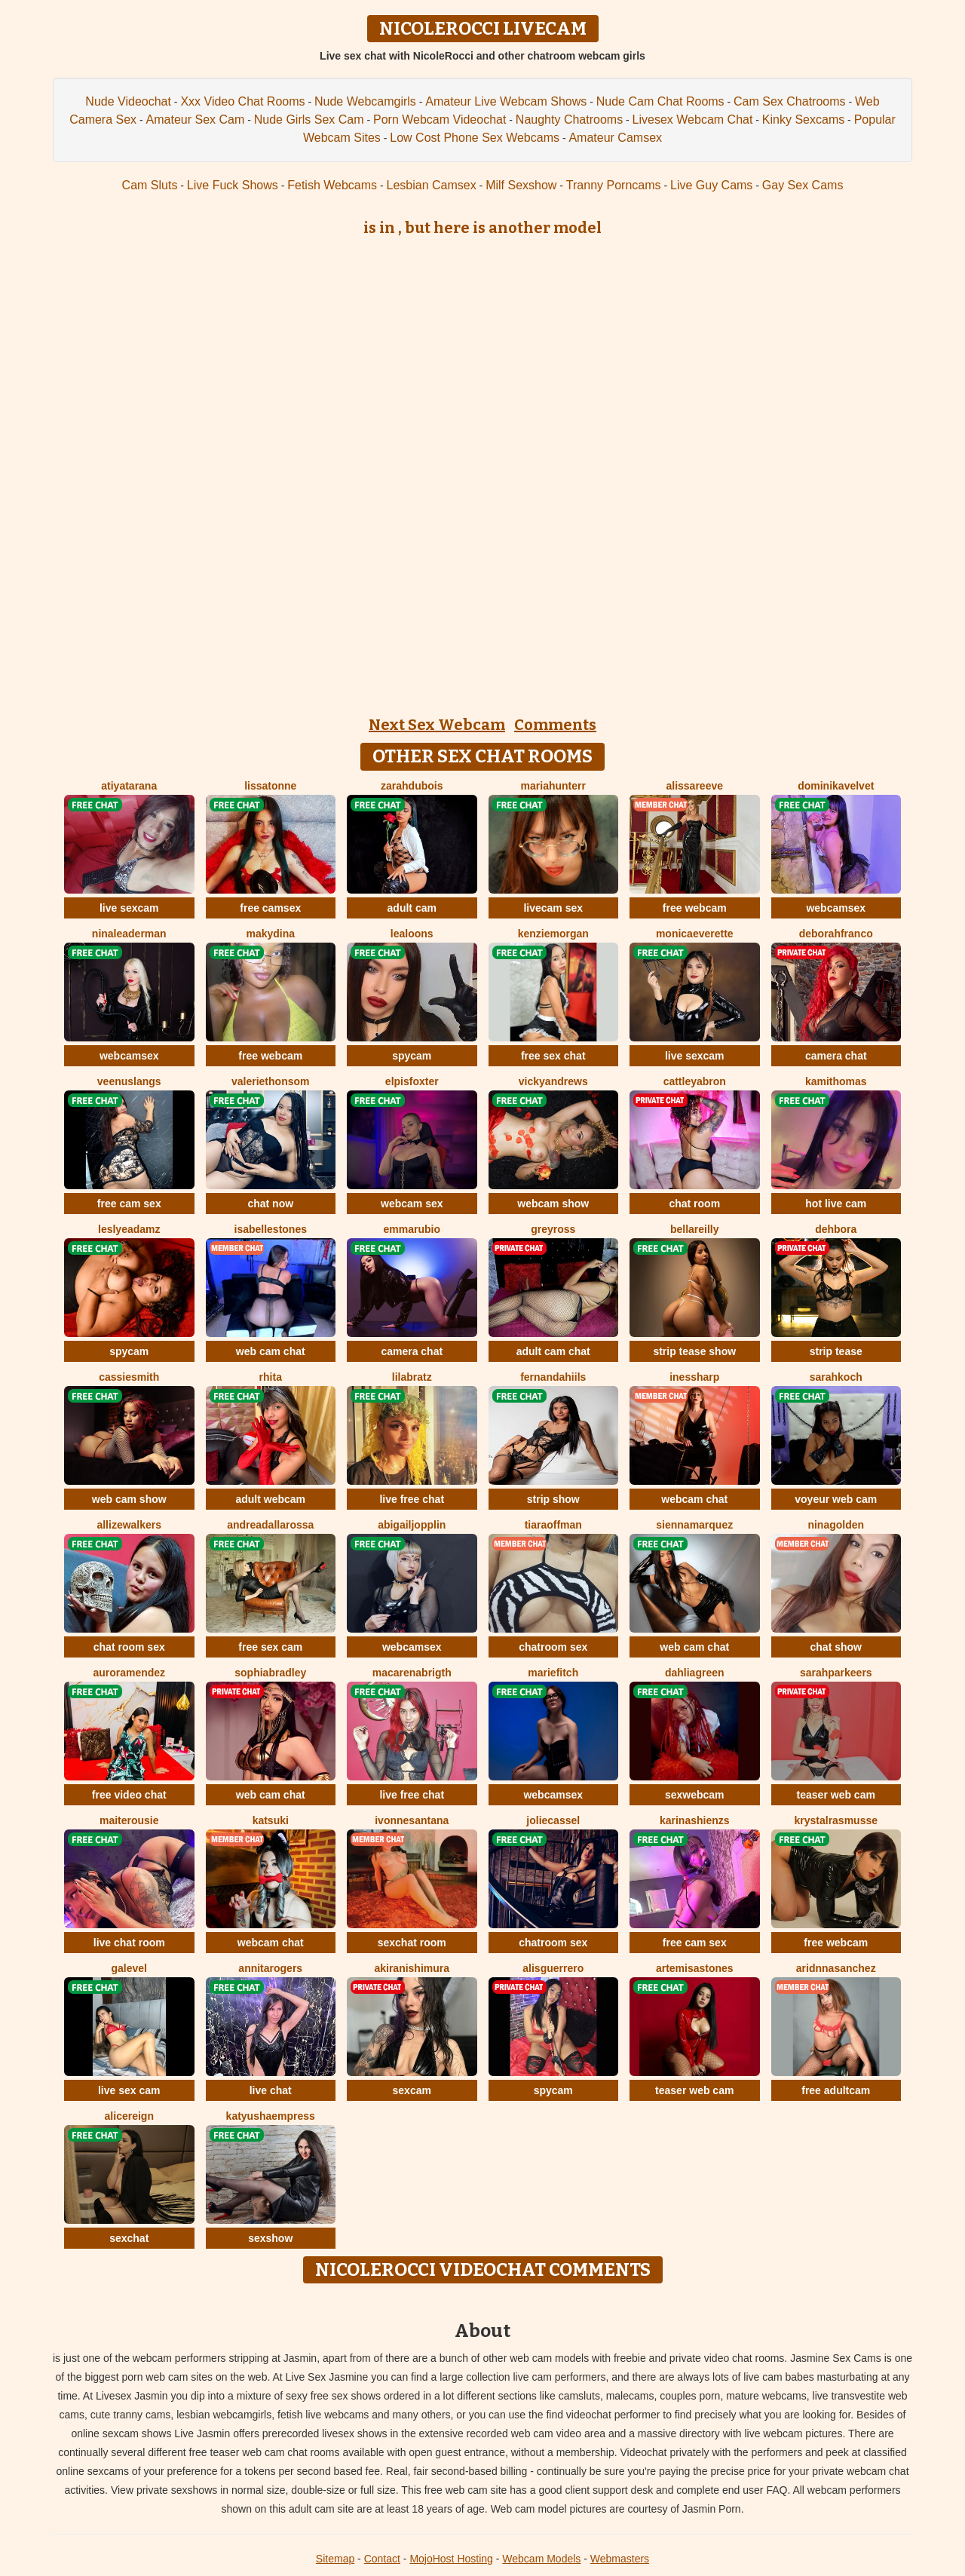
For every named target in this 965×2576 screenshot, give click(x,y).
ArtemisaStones (695, 1968)
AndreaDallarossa (270, 1525)
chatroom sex (553, 1647)
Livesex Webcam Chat (693, 119)
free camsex (270, 908)
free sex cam (270, 1647)
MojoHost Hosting (451, 2559)
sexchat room (412, 1943)
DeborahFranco (836, 934)
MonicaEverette (695, 934)
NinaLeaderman (129, 934)
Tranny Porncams (613, 185)
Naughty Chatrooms (569, 119)
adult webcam (270, 1499)
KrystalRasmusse (836, 1820)
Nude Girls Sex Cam (309, 119)
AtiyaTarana (129, 786)
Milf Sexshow (521, 185)
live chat (271, 2090)
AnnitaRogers (270, 1968)
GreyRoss (553, 1229)
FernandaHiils (553, 1377)
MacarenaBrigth (412, 1673)
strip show (553, 1499)
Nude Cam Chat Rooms (660, 101)
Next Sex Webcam (437, 725)
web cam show (129, 1499)
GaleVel (129, 1968)
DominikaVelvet (836, 786)
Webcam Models (541, 2559)
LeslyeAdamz (129, 1229)
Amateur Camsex (615, 137)
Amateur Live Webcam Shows (506, 101)
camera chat (836, 1056)
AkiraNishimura (411, 1968)
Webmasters (619, 2559)
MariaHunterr (553, 786)
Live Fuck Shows (232, 185)
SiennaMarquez (694, 1525)
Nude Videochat (128, 101)
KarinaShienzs (695, 1820)
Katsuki (271, 1820)
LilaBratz (412, 1377)
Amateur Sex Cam (195, 119)
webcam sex (412, 1204)
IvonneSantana (412, 1820)
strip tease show (694, 1351)
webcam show (553, 1204)
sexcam (412, 2090)
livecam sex (553, 908)
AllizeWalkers (128, 1525)
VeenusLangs (129, 1081)
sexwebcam (695, 1795)
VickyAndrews (553, 1081)
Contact (382, 2559)
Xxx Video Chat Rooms (242, 101)
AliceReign (129, 2116)
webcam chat (694, 1499)
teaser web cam (836, 1795)
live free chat (411, 1499)
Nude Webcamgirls (365, 101)
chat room (694, 1204)
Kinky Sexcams (803, 119)
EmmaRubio (412, 1229)
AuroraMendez (129, 1673)
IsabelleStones (271, 1229)
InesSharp (694, 1377)
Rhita (270, 1377)
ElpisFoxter (412, 1081)
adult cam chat (553, 1351)
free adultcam (835, 2090)
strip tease (836, 1351)
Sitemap (335, 2559)
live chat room (129, 1943)
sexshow (270, 2238)
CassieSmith (129, 1377)
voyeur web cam (836, 1499)
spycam (411, 1056)
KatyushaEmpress (270, 2116)
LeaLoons (412, 934)
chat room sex (129, 1647)
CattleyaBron (694, 1081)
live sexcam (129, 908)
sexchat (129, 2238)
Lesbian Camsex (431, 185)
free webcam (695, 908)
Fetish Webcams (332, 185)
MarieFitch (553, 1673)
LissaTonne (270, 786)
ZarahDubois (412, 786)
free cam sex (129, 1204)
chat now (270, 1204)
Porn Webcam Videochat (439, 119)
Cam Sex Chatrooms (790, 101)
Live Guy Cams (711, 185)
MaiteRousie (129, 1820)
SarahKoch (836, 1377)
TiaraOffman (553, 1525)
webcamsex (835, 908)
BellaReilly (694, 1229)
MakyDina (270, 934)
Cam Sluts (150, 185)
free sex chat (553, 1056)
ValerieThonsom (270, 1081)
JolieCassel (553, 1820)
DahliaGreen (695, 1673)
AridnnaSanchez (836, 1968)
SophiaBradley (270, 1673)
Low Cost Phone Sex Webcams (474, 137)
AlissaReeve (694, 786)
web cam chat (270, 1351)
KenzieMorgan (553, 934)
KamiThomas (836, 1081)
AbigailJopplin (412, 1525)
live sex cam (129, 2090)
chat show (836, 1647)
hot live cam (835, 1204)
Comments (555, 725)
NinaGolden (835, 1525)
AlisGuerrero (553, 1968)
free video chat (129, 1795)
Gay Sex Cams (803, 185)
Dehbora (835, 1229)
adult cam (412, 908)
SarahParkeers (836, 1673)
